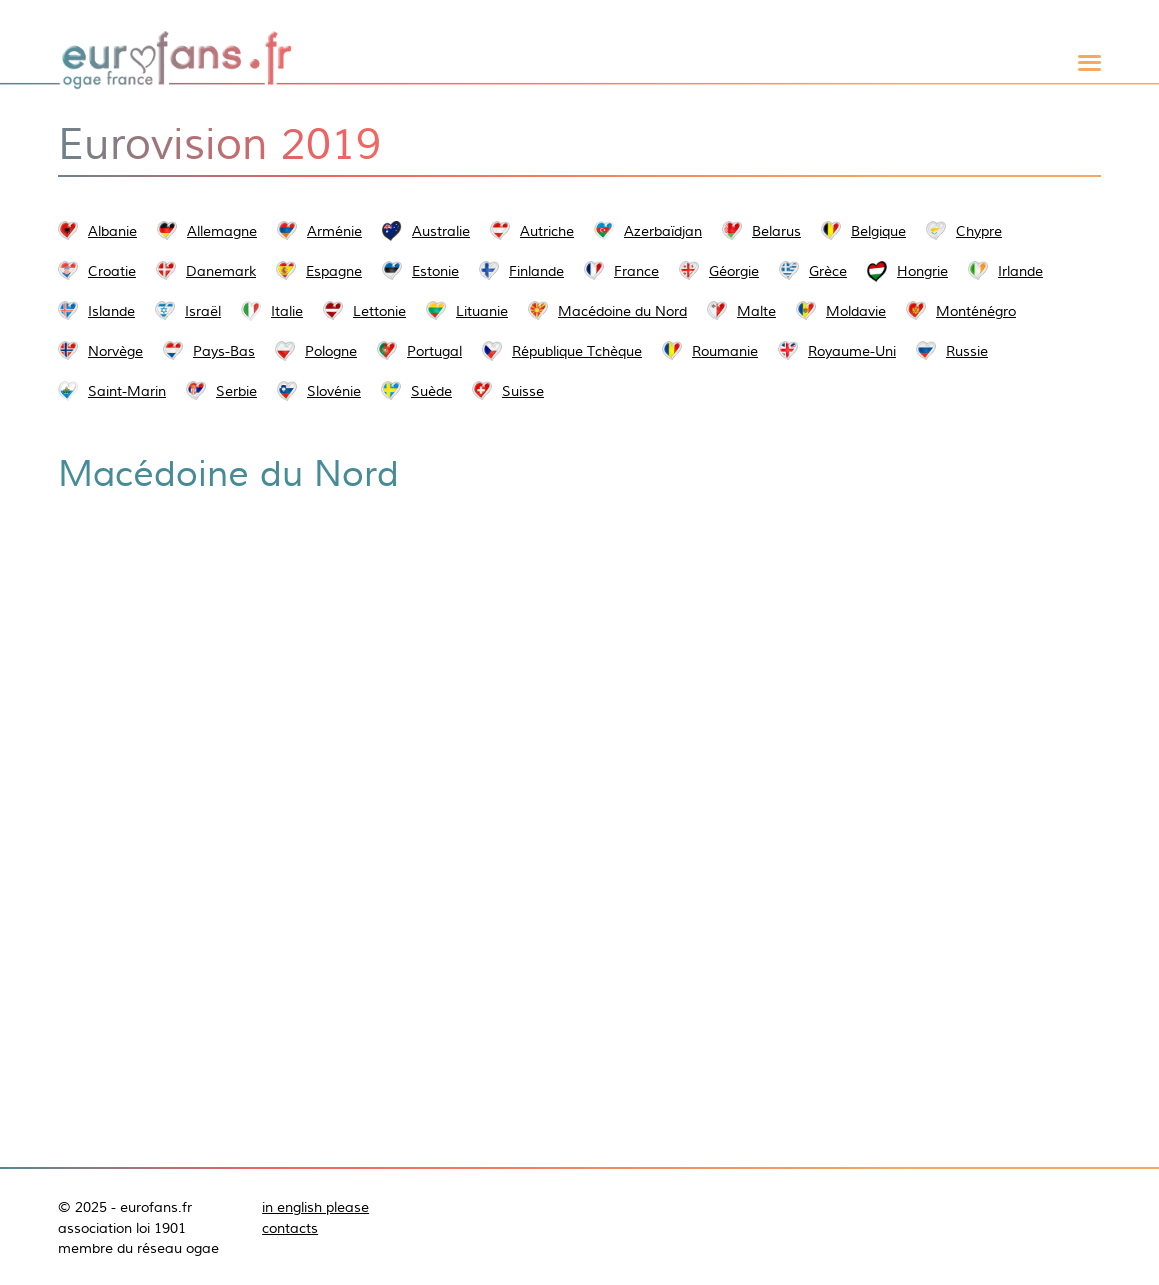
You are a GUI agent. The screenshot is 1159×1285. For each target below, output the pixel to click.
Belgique (878, 231)
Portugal (434, 351)
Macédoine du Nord (622, 311)
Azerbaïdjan (663, 231)
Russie (967, 351)
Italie (287, 311)
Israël (203, 311)
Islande (111, 311)
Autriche (547, 231)
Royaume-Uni (852, 351)
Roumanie (725, 351)
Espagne (334, 271)
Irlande (1020, 271)
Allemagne (222, 231)
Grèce (828, 271)
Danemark (221, 271)
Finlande (536, 271)
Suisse (523, 391)
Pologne (331, 351)
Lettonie (379, 311)
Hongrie (922, 271)
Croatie (112, 271)
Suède (431, 391)
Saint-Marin (127, 391)
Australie (441, 231)
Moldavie (856, 311)
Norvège (115, 351)
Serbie (236, 391)
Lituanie (482, 311)
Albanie (112, 231)
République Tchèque (577, 351)
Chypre (979, 231)
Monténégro (976, 311)
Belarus (776, 231)
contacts (290, 1228)
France (636, 271)
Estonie (435, 271)
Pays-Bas (224, 351)
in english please (315, 1207)
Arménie (334, 231)
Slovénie (334, 391)
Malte (756, 311)
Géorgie (734, 271)
